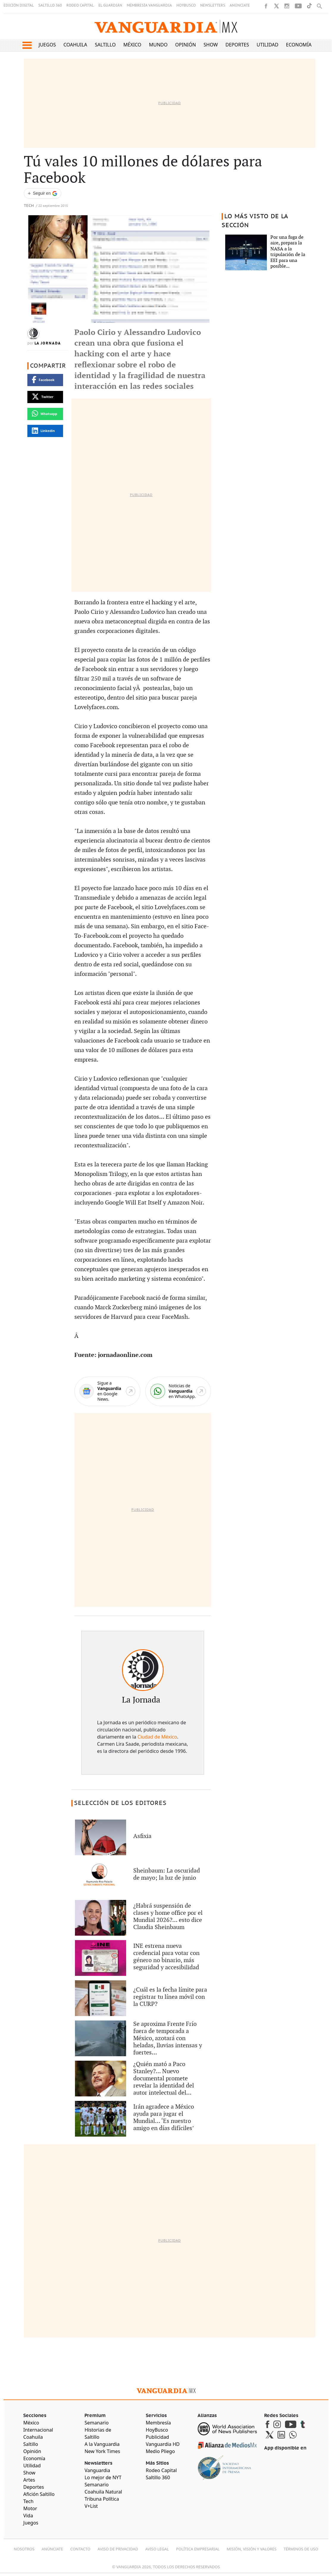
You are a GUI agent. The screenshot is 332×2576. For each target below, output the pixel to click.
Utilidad (267, 44)
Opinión (185, 44)
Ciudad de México (157, 1737)
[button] (27, 45)
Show (210, 44)
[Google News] (107, 1391)
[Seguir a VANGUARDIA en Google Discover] (42, 193)
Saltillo (105, 44)
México (132, 44)
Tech (29, 206)
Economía (298, 44)
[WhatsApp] (178, 1391)
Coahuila (75, 44)
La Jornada (48, 343)
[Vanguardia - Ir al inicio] (166, 26)
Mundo (158, 44)
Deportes (237, 44)
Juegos (47, 44)
